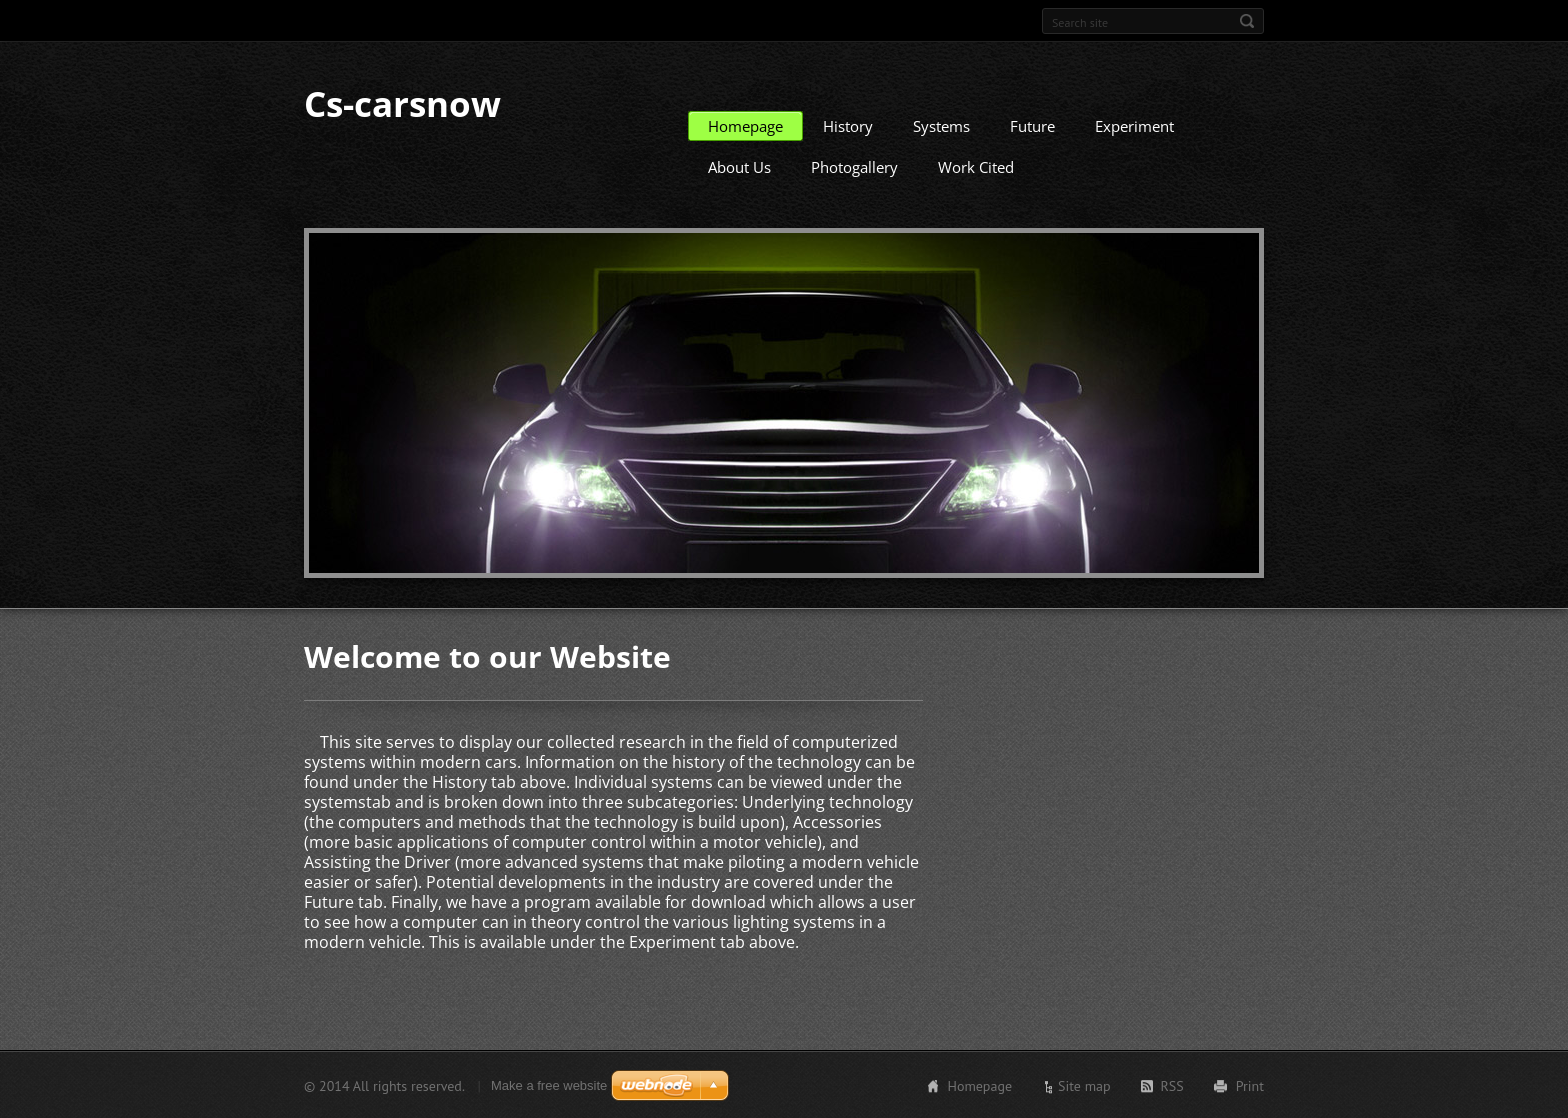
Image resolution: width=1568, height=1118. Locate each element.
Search (1247, 21)
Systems (941, 125)
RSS (1172, 1085)
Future (1032, 125)
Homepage (745, 125)
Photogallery (854, 166)
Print (1250, 1085)
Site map (1084, 1085)
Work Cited (976, 166)
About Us (739, 166)
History (848, 125)
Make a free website (549, 1084)
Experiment (1134, 125)
